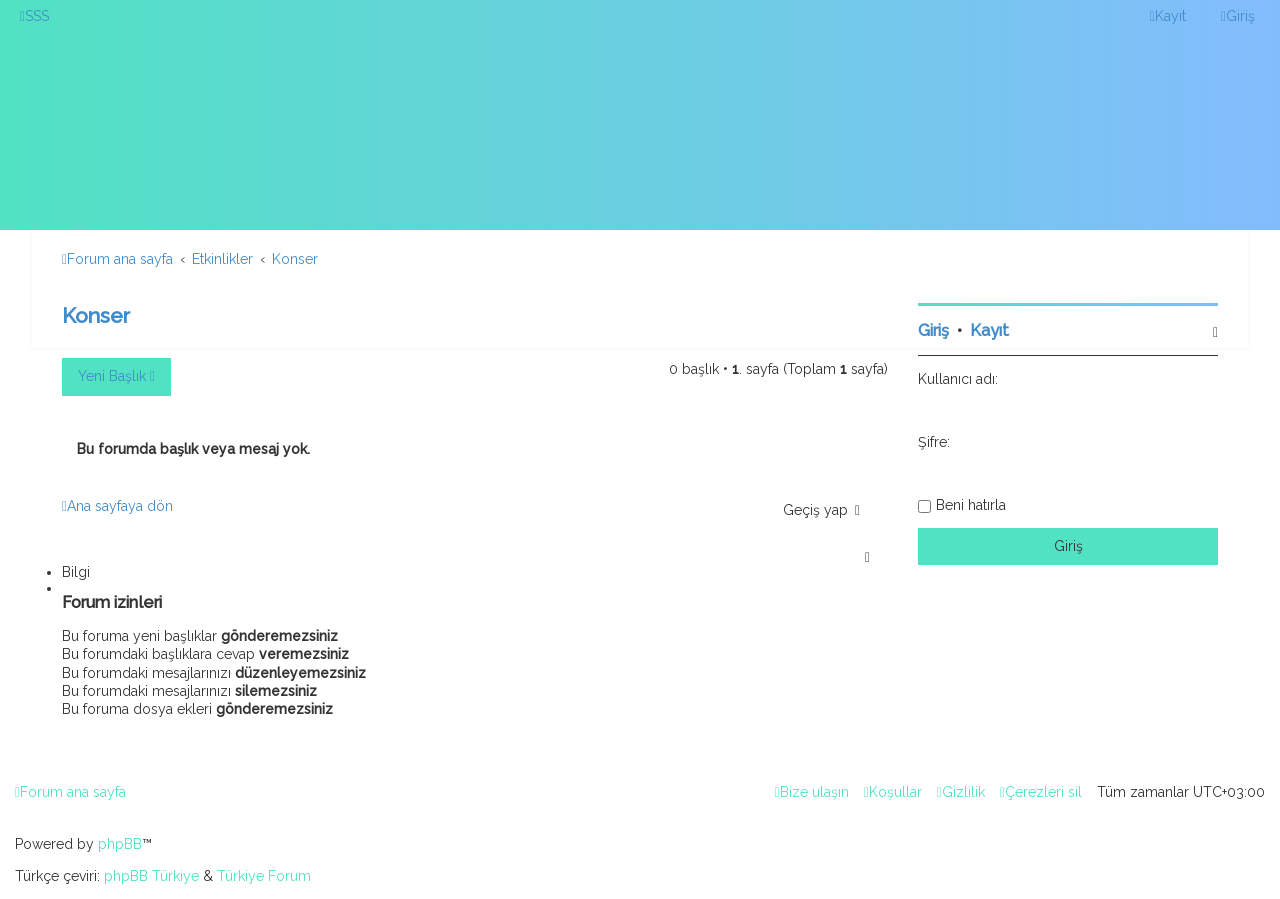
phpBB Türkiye (151, 876)
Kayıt (989, 330)
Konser (96, 315)
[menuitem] (34, 16)
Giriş (933, 330)
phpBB (120, 844)
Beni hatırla (971, 505)
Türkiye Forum (264, 876)
